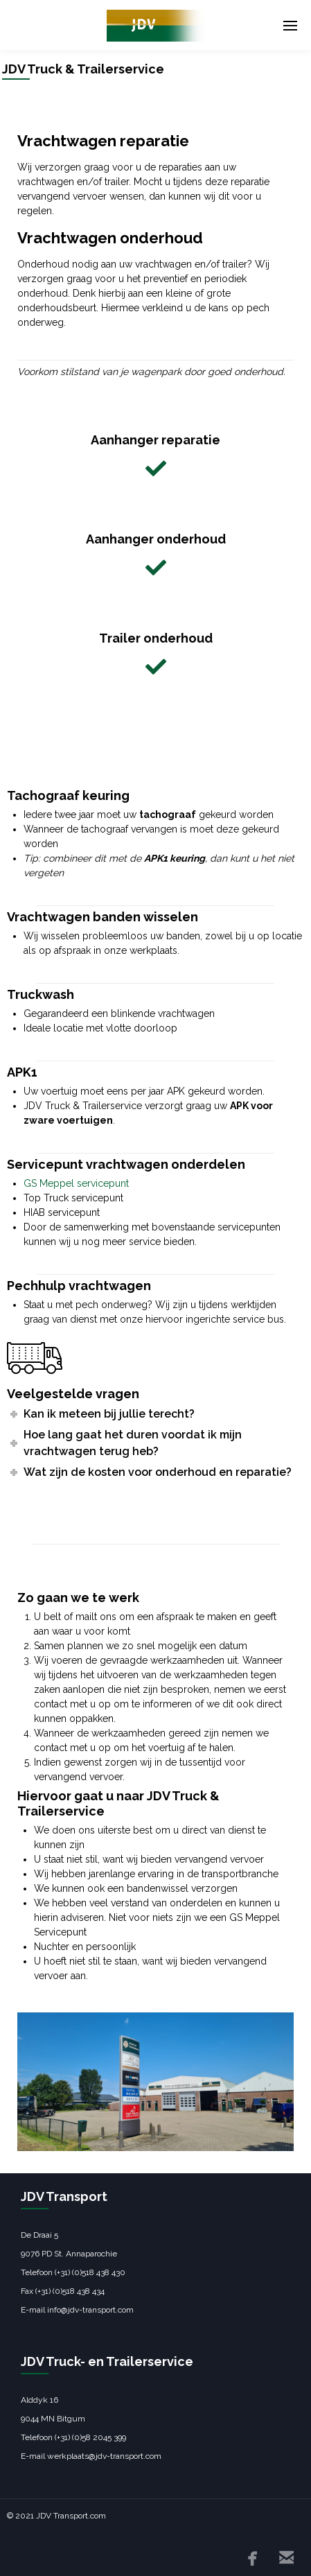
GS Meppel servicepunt (76, 1183)
